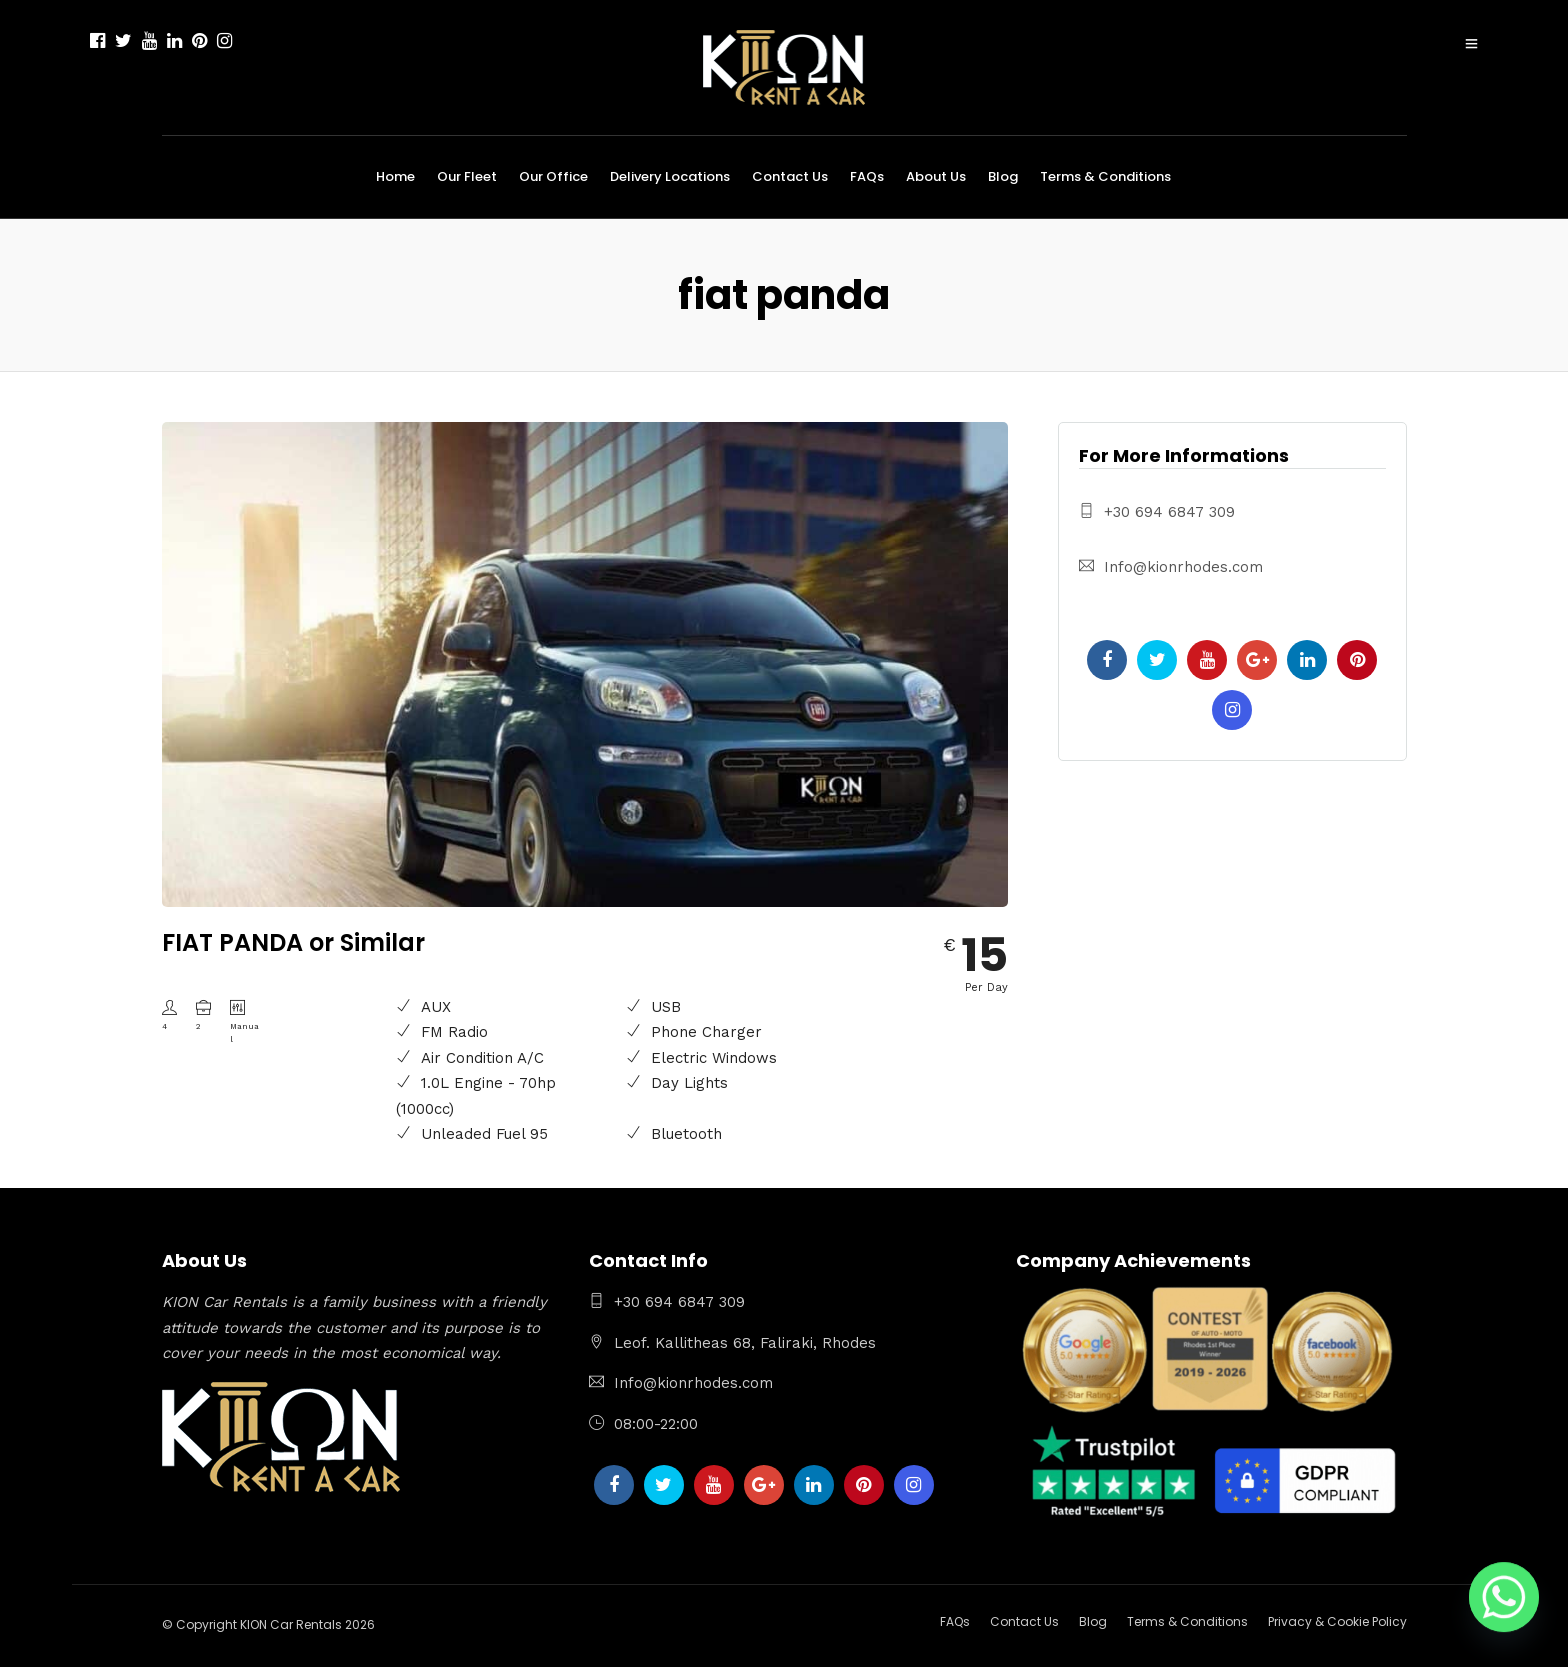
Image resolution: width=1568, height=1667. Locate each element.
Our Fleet (467, 176)
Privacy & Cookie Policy (1337, 1621)
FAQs (867, 176)
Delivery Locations (670, 176)
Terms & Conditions (1105, 176)
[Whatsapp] (1504, 1607)
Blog (1003, 176)
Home (395, 176)
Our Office (553, 176)
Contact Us (790, 176)
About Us (936, 176)
